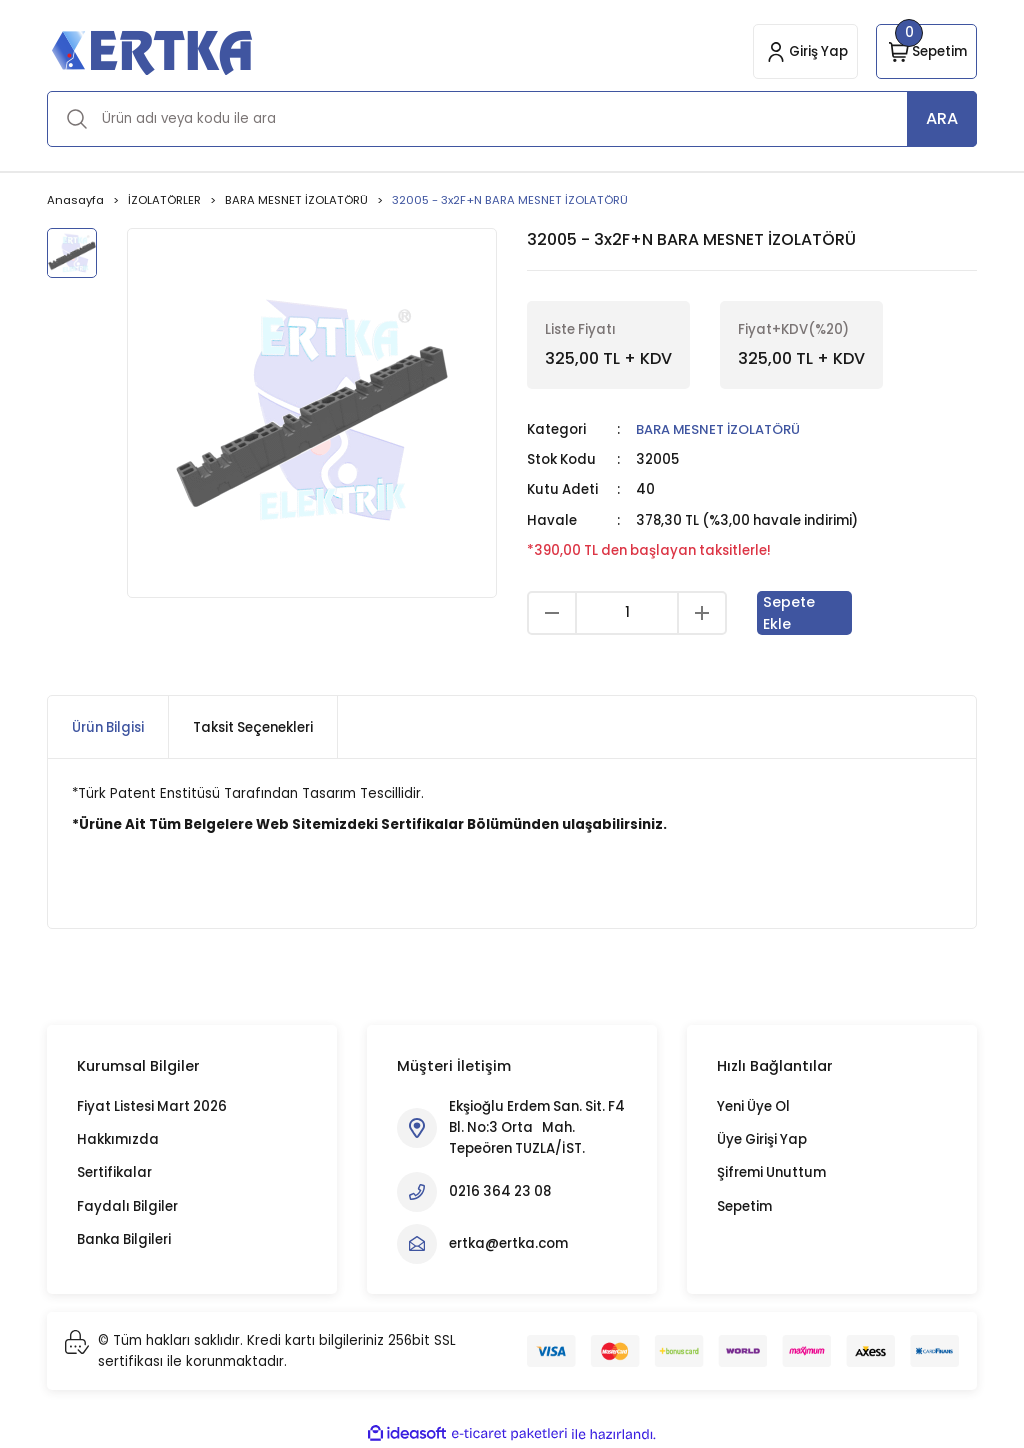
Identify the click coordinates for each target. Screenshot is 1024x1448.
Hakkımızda (118, 1139)
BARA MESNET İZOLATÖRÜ (720, 429)
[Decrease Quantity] (552, 613)
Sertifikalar (114, 1172)
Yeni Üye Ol (753, 1106)
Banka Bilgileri (124, 1239)
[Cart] (926, 51)
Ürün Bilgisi (108, 727)
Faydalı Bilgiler (127, 1206)
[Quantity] (627, 613)
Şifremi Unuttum (771, 1172)
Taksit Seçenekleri (253, 727)
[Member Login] (805, 51)
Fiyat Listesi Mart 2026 (152, 1106)
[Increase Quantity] (702, 613)
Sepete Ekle (789, 613)
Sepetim (744, 1206)
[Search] (512, 119)
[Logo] (151, 51)
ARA (942, 118)
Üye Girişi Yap (762, 1139)
